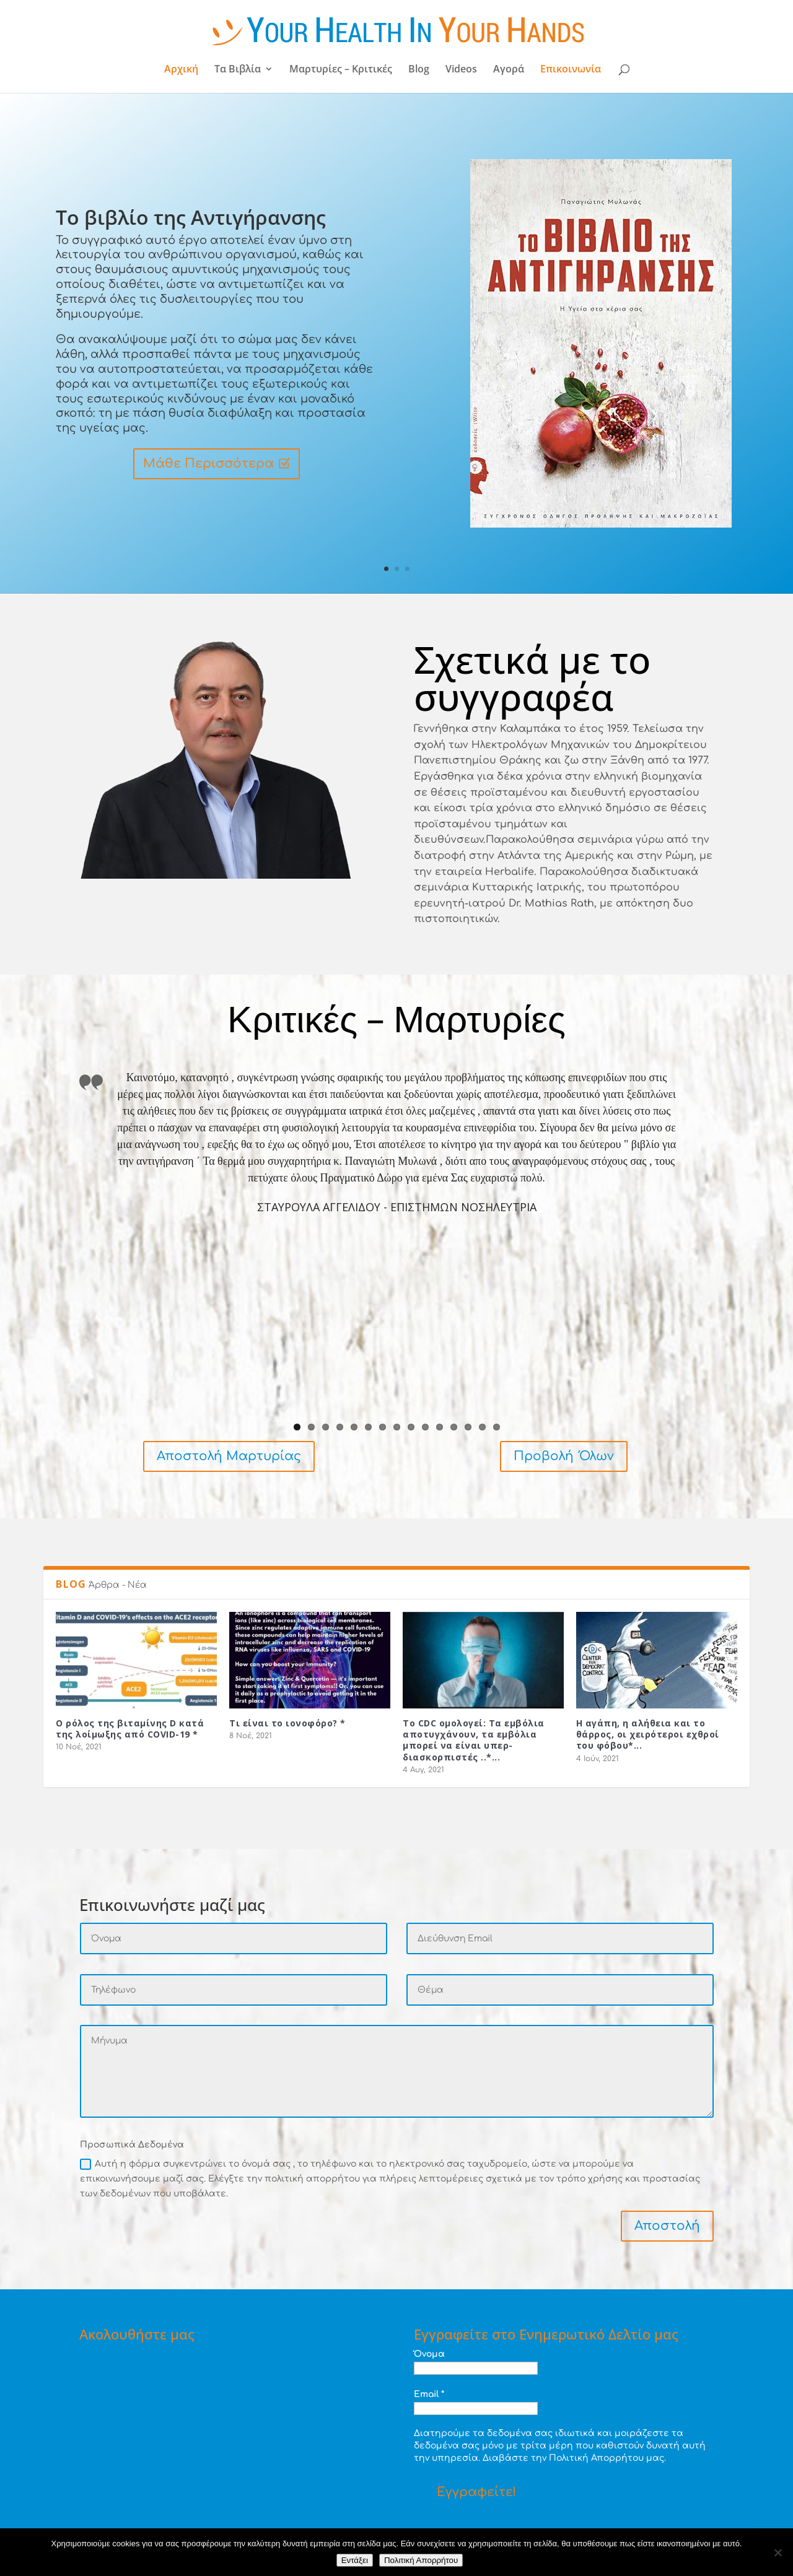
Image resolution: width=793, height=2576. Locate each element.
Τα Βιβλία (237, 70)
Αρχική (181, 70)
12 (453, 1427)
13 (468, 1427)
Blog (418, 70)
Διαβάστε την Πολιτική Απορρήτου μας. (574, 2458)
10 (425, 1427)
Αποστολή (667, 2226)
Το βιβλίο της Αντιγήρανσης (191, 217)
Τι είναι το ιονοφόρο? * (287, 1723)
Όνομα (429, 2354)
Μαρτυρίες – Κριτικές (340, 70)
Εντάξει (354, 2560)
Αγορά (508, 70)
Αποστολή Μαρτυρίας (229, 1456)
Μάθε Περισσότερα (208, 464)
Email (429, 2394)
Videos (461, 70)
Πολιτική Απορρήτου (421, 2560)
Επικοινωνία (570, 70)
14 (482, 1427)
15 (496, 1427)
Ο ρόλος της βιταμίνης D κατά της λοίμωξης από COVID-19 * (130, 1728)
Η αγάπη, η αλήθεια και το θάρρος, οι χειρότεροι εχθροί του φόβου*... (647, 1734)
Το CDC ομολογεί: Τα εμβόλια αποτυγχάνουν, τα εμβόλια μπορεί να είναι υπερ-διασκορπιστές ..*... (474, 1740)
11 (439, 1427)
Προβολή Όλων (564, 1456)
